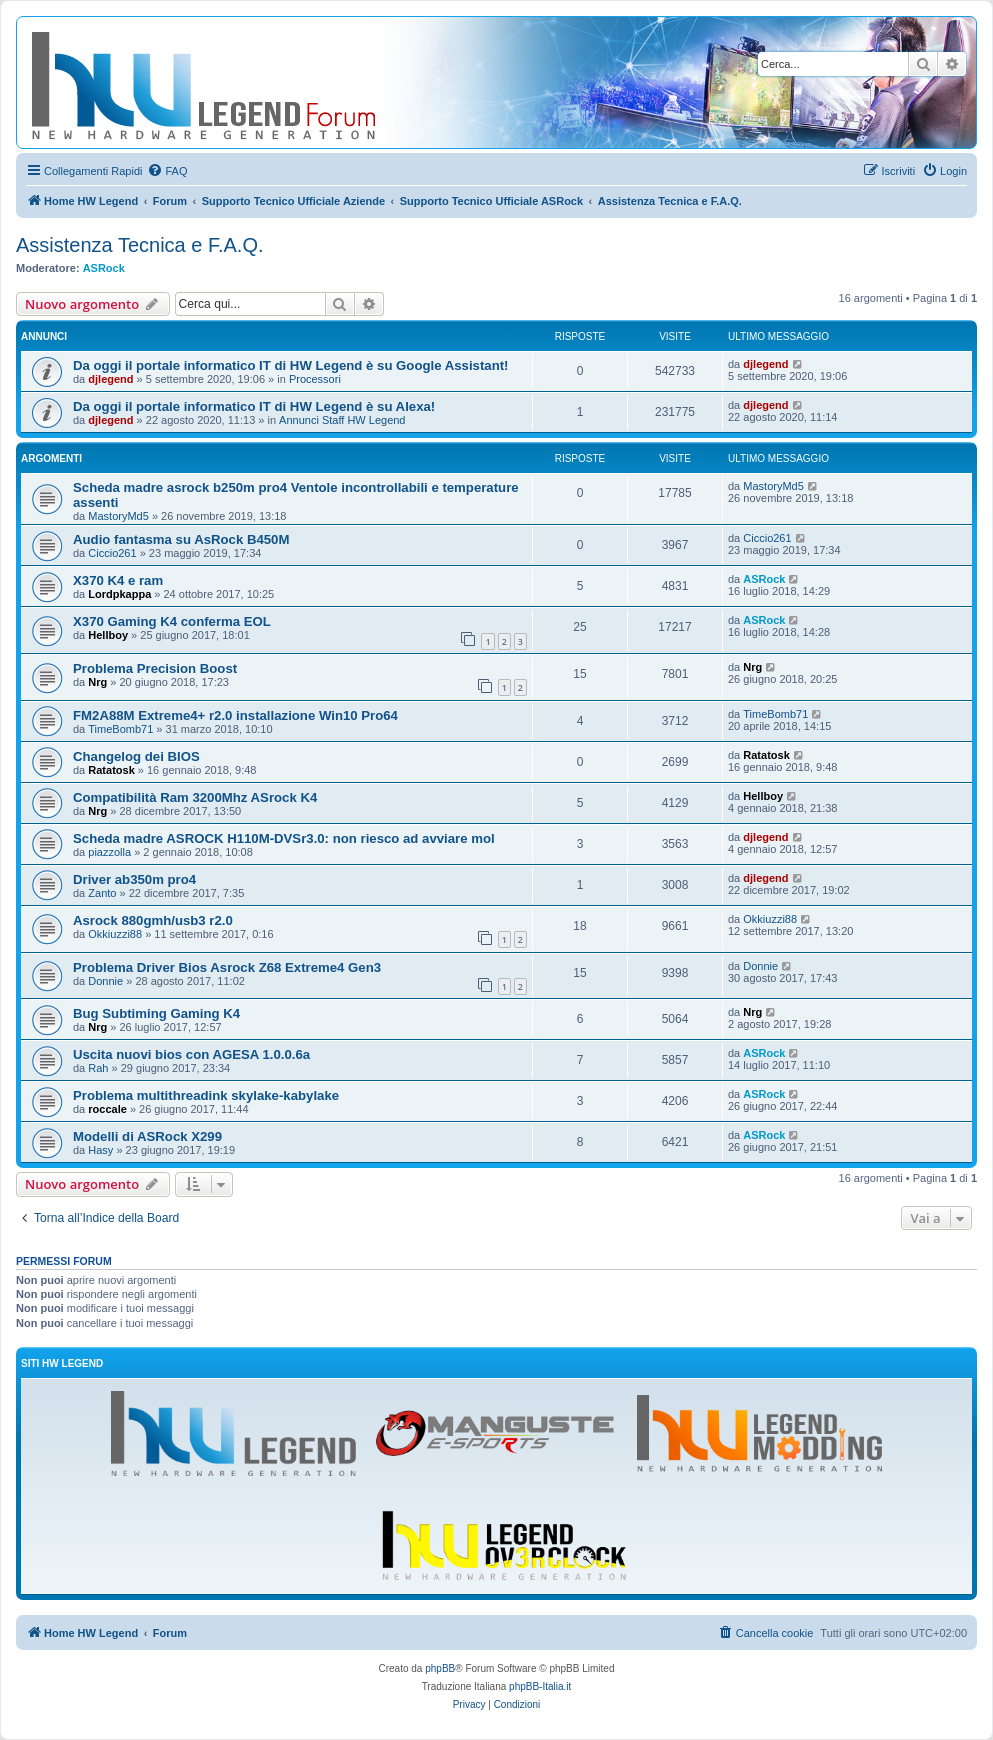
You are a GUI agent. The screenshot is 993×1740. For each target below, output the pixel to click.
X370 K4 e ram (118, 580)
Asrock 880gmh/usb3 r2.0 (153, 920)
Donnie (105, 981)
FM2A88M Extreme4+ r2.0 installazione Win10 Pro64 (235, 715)
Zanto (102, 893)
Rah (98, 1068)
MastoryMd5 (118, 516)
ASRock (104, 268)
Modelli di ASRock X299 (147, 1136)
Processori (315, 379)
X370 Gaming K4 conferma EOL (172, 621)
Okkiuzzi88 (115, 934)
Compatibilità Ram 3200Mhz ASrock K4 (195, 797)
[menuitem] (167, 171)
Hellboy (108, 635)
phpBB (440, 1668)
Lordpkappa (119, 594)
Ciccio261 (112, 553)
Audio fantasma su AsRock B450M (181, 539)
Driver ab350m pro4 (134, 879)
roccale (107, 1109)
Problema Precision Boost (155, 668)
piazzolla (109, 852)
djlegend (110, 379)
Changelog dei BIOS (136, 756)
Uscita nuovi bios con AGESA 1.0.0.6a (191, 1054)
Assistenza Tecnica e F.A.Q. (140, 245)
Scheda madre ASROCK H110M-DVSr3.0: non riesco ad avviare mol (284, 838)
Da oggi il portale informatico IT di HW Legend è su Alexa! (254, 406)
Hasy (100, 1150)
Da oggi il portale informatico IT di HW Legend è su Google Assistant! (290, 365)
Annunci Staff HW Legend (342, 420)
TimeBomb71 (120, 729)
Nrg (97, 682)
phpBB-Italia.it (540, 1686)
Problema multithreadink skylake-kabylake (206, 1095)
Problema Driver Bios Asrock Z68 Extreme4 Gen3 (227, 967)
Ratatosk (111, 770)
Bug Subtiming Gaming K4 (156, 1013)
